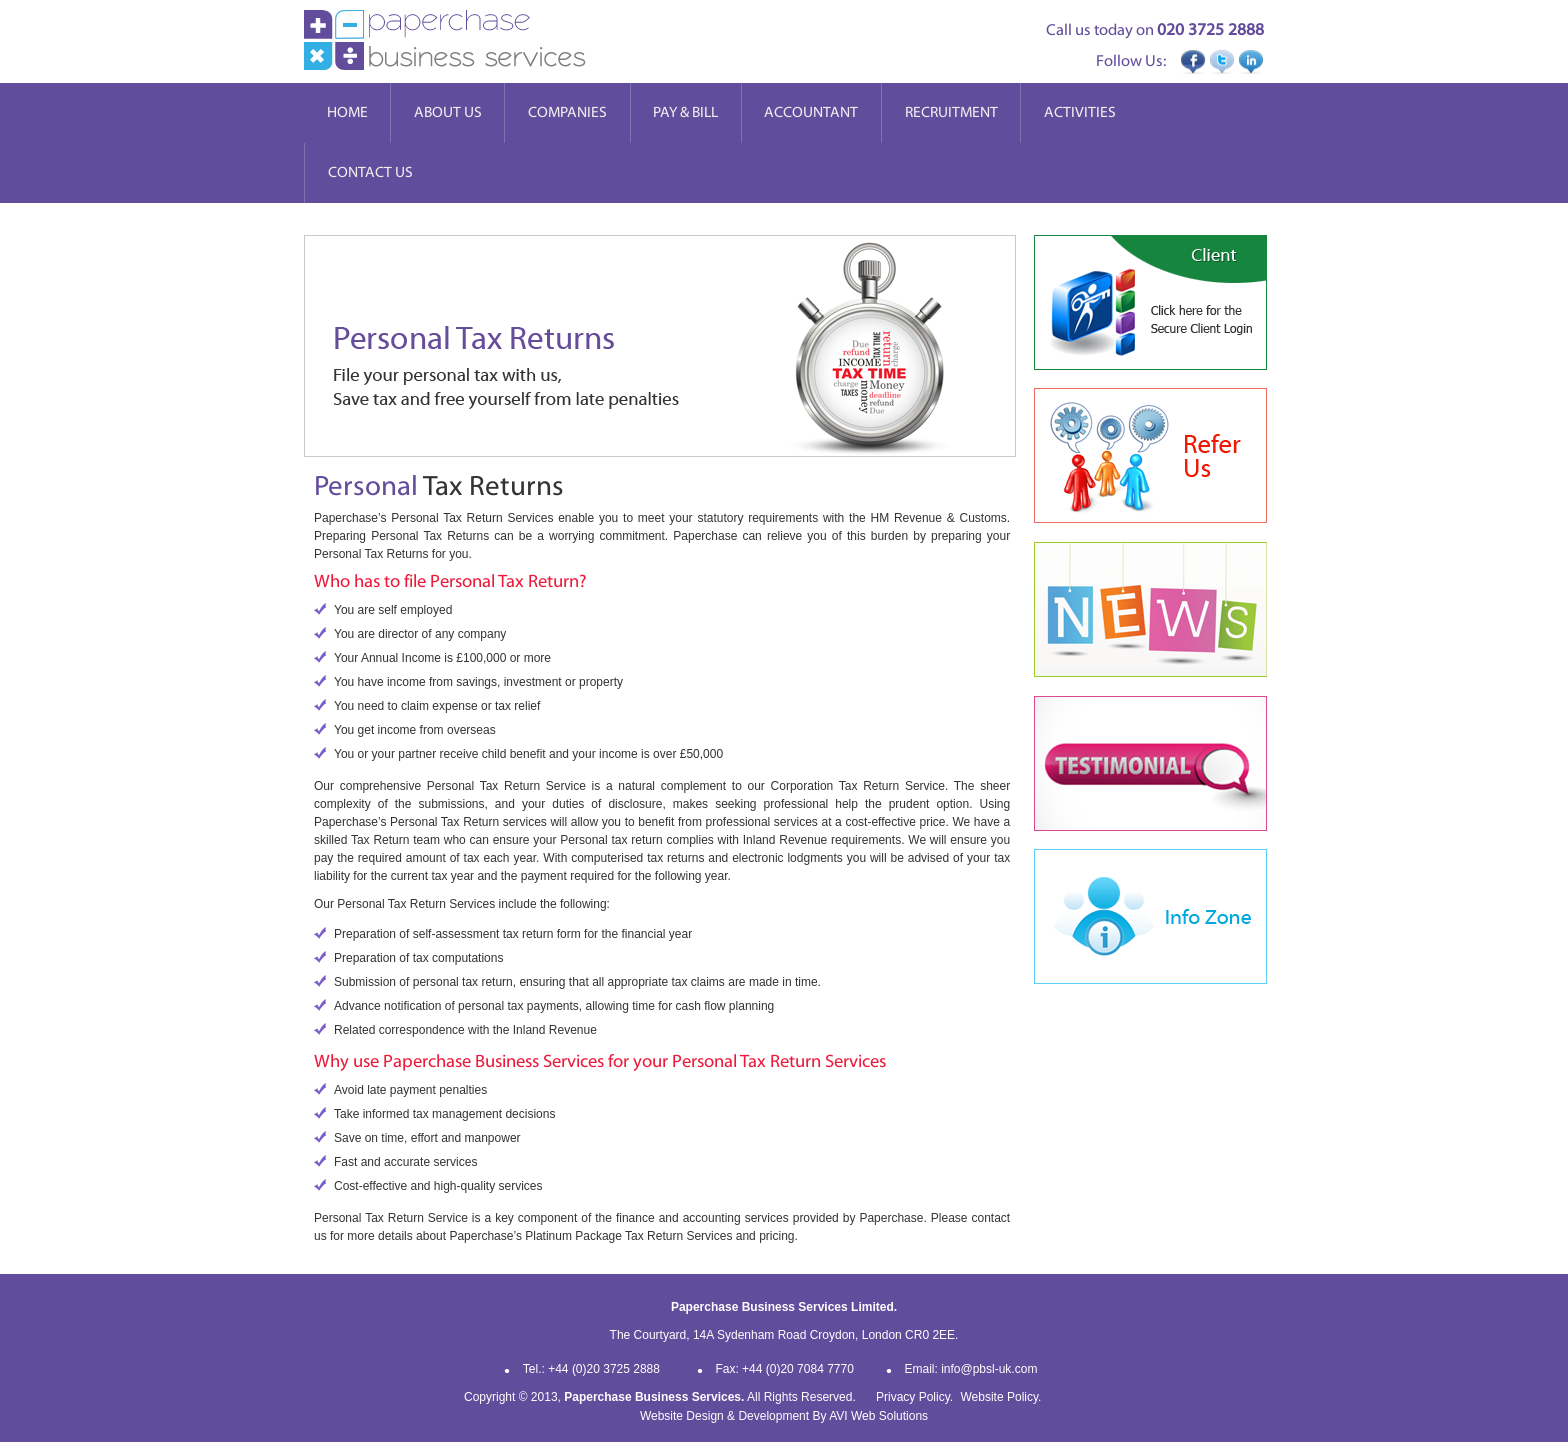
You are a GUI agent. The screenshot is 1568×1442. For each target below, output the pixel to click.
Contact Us (370, 172)
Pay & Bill (685, 112)
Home (347, 112)
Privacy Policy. (914, 1397)
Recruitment (951, 112)
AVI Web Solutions (878, 1416)
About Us (448, 112)
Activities (1080, 112)
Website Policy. (1000, 1397)
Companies (567, 112)
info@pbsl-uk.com (989, 1369)
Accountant (811, 112)
